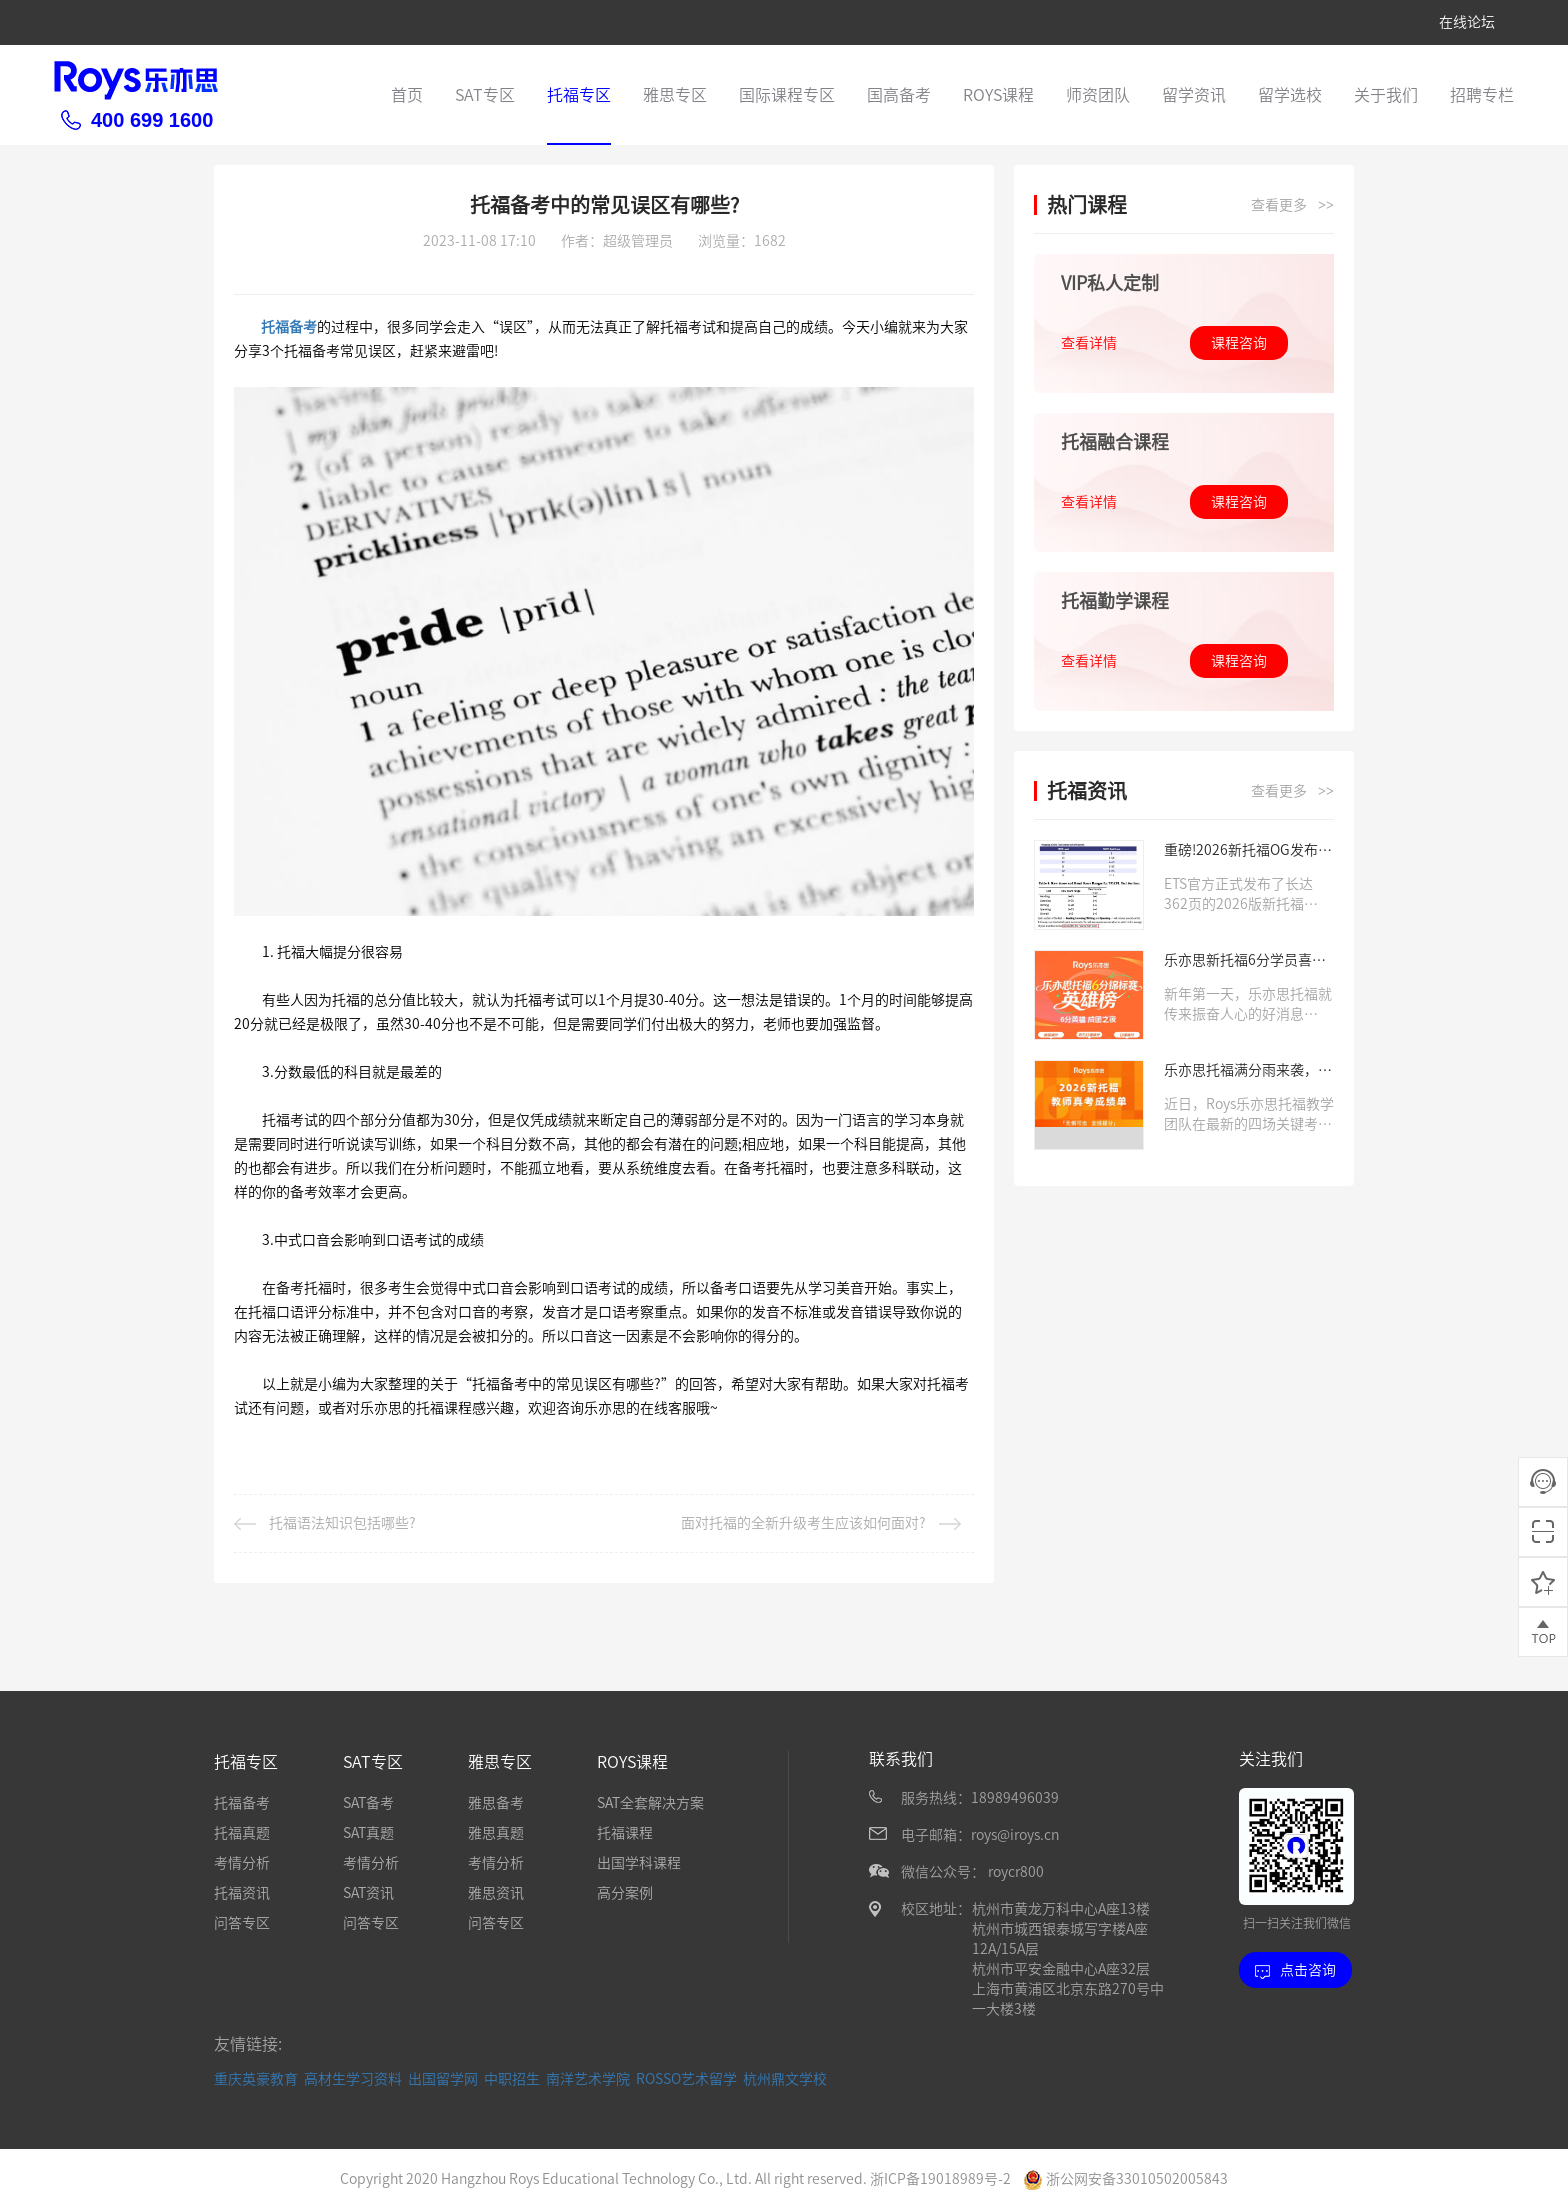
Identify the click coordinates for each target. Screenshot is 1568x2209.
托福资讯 (242, 1893)
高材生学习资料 (353, 2078)
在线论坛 (1467, 22)
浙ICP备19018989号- (936, 2178)
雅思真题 (496, 1833)
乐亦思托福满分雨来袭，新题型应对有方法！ (1248, 1071)
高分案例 (625, 1893)
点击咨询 (1295, 1970)
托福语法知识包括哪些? (325, 1523)
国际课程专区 (787, 95)
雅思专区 (675, 95)
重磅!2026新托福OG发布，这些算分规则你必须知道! (1248, 851)
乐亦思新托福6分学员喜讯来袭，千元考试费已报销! (1245, 961)
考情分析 (242, 1863)
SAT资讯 (368, 1893)
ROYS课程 (998, 95)
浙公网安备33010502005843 (1125, 2178)
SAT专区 (485, 95)
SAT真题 (368, 1833)
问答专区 (242, 1923)
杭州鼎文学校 (785, 2078)
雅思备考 (496, 1803)
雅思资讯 (496, 1893)
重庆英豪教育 (256, 2078)
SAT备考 (368, 1803)
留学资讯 (1194, 95)
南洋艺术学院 (588, 2078)
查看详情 (1089, 343)
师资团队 (1098, 95)
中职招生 (512, 2078)
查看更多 (1292, 206)
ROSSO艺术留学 (686, 2078)
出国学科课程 (639, 1863)
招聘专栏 (1482, 95)
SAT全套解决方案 (650, 1803)
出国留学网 (443, 2078)
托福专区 (579, 95)
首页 (407, 95)
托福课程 (625, 1833)
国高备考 (899, 95)
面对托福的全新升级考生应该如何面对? (821, 1523)
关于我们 (1386, 95)
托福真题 (242, 1833)
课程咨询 (1239, 343)
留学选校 (1290, 95)
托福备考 (289, 327)
